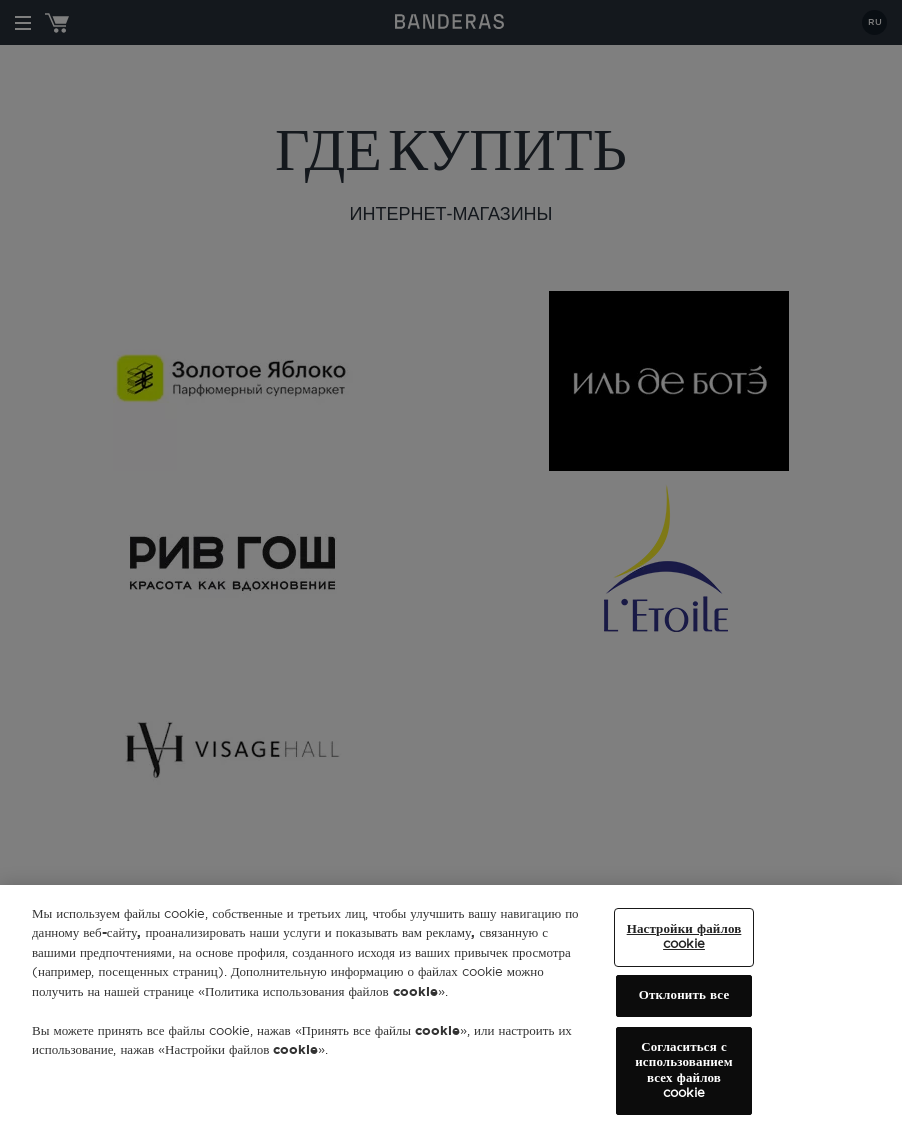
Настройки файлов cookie (684, 937)
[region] (451, 1010)
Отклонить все (684, 995)
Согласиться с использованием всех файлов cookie (684, 1071)
